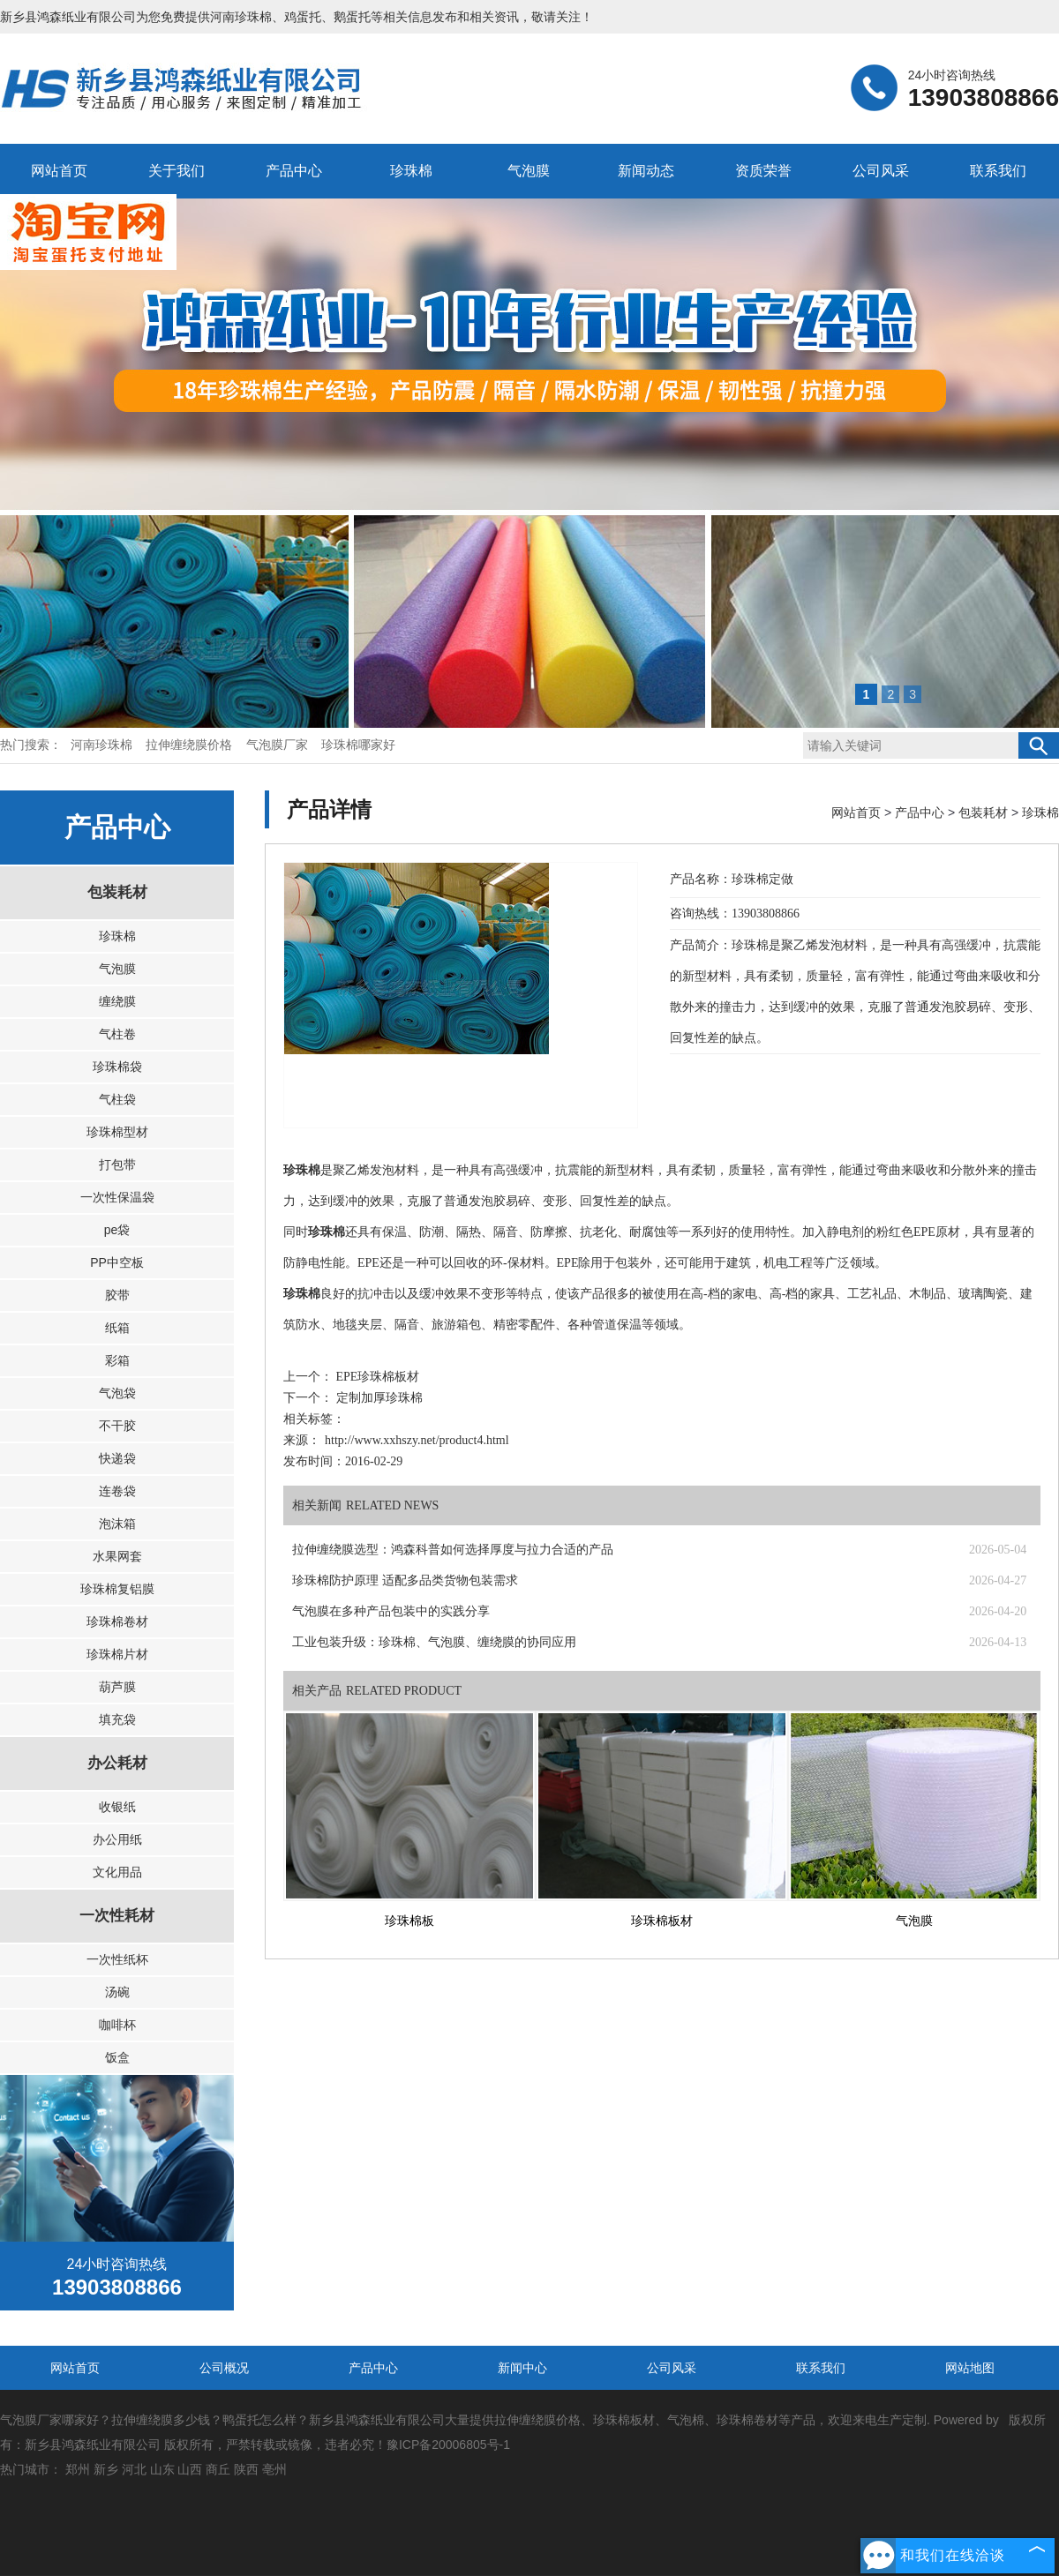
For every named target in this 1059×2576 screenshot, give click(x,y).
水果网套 (117, 1556)
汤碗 (117, 1992)
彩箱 (117, 1360)
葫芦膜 (117, 1687)
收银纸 (117, 1807)
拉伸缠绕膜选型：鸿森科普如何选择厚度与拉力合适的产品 (452, 1549)
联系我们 (998, 170)
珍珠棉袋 (117, 1067)
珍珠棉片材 (117, 1654)
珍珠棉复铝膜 (117, 1589)
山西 (189, 2469)
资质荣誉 (763, 170)
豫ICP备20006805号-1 (448, 2444)
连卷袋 (117, 1491)
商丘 (218, 2469)
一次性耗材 (116, 1915)
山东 (162, 2469)
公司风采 (880, 170)
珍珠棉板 (409, 1921)
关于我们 (176, 170)
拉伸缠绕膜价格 (191, 745)
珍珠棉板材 (662, 1921)
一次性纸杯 (117, 1959)
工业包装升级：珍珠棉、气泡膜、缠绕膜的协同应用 (434, 1642)
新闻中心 (522, 2368)
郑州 (77, 2469)
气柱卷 (117, 1034)
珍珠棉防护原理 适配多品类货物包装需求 (405, 1580)
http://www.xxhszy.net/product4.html (417, 1440)
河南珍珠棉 (241, 17)
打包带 (117, 1164)
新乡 (106, 2469)
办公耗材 (117, 1763)
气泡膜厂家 (279, 745)
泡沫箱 (117, 1523)
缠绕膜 (117, 1001)
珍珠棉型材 (117, 1132)
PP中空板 (117, 1262)
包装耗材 (117, 892)
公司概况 (224, 2368)
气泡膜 (528, 170)
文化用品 (117, 1872)
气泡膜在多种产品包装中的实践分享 (391, 1611)
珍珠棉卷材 (117, 1621)
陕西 (246, 2469)
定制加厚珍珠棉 (378, 1397)
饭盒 (117, 2057)
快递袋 (117, 1458)
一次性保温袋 (117, 1197)
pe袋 (117, 1230)
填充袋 (117, 1719)
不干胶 (117, 1426)
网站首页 (59, 170)
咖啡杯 (117, 2025)
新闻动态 (646, 170)
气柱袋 (117, 1099)
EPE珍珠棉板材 (376, 1376)
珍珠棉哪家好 (358, 745)
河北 (134, 2469)
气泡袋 (117, 1393)
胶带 (117, 1295)
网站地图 (970, 2368)
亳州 (274, 2469)
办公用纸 (117, 1839)
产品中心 (294, 170)
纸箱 (117, 1328)
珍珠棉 (411, 170)
